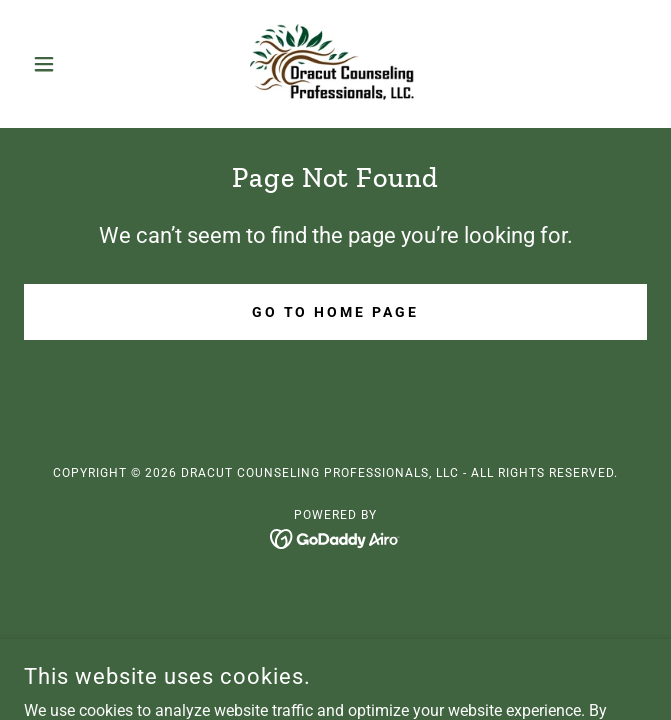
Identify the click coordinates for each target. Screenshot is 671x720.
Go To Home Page (336, 312)
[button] (70, 64)
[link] (335, 64)
